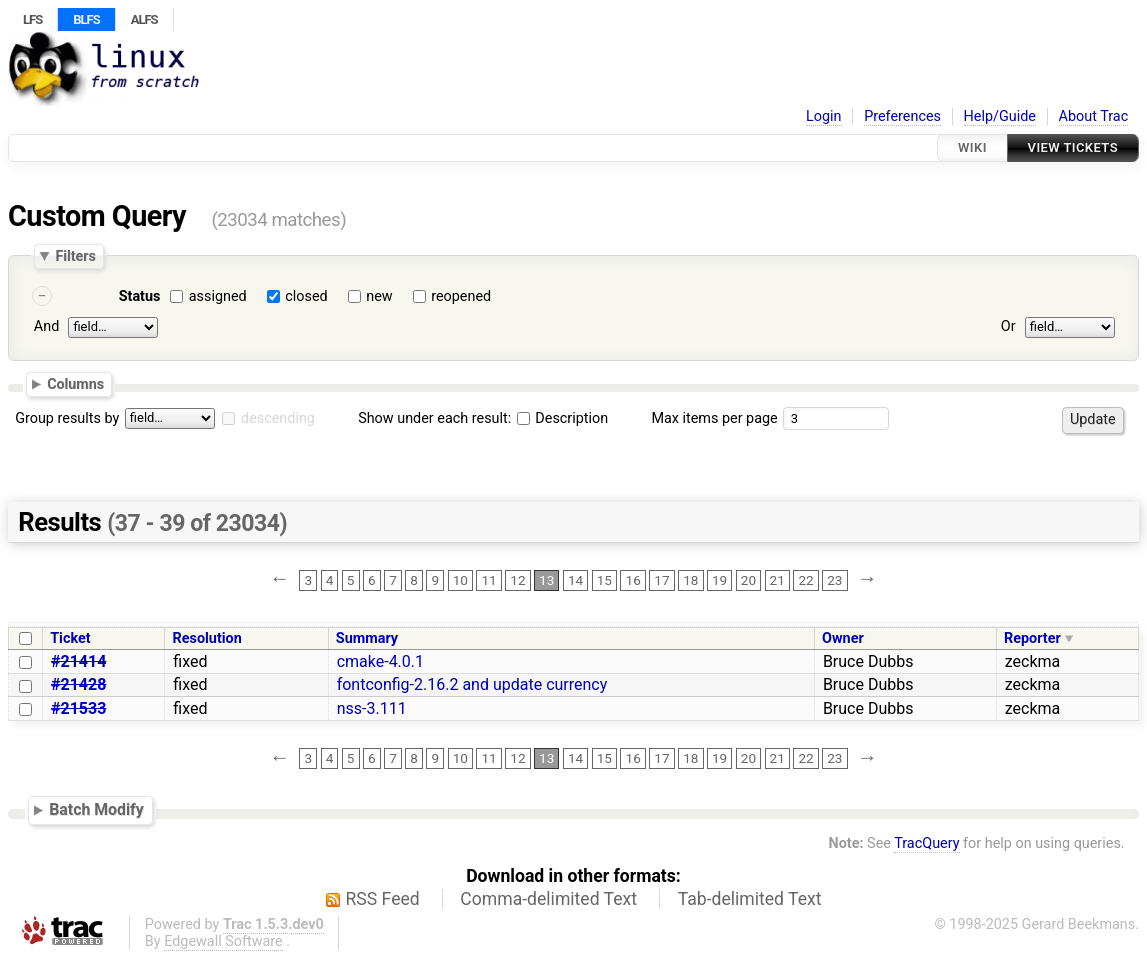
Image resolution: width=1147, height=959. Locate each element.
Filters (75, 256)
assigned (218, 296)
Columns (75, 384)
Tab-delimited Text (750, 899)
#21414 (78, 661)
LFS (32, 19)
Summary (367, 638)
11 (488, 580)
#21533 (78, 708)
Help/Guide (1000, 116)
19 (719, 580)
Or (1008, 326)
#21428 (78, 684)
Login (824, 116)
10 (460, 580)
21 (777, 580)
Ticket (70, 638)
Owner (843, 638)
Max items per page (714, 418)
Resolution (207, 638)
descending (278, 418)
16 (633, 580)
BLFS (86, 19)
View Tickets (1073, 147)
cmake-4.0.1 (380, 661)
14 (575, 580)
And (46, 326)
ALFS (144, 19)
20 (748, 580)
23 (834, 580)
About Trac (1094, 116)
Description (562, 418)
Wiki (972, 147)
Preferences (902, 116)
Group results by (67, 418)
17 (661, 580)
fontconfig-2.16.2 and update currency (472, 684)
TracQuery (926, 843)
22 (805, 580)
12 (517, 580)
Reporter (1032, 638)
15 (604, 580)
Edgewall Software (223, 941)
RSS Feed (383, 899)
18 (690, 580)
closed (306, 296)
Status (140, 296)
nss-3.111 (372, 708)
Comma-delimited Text (548, 899)
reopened (461, 296)
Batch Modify (96, 809)
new (379, 296)
